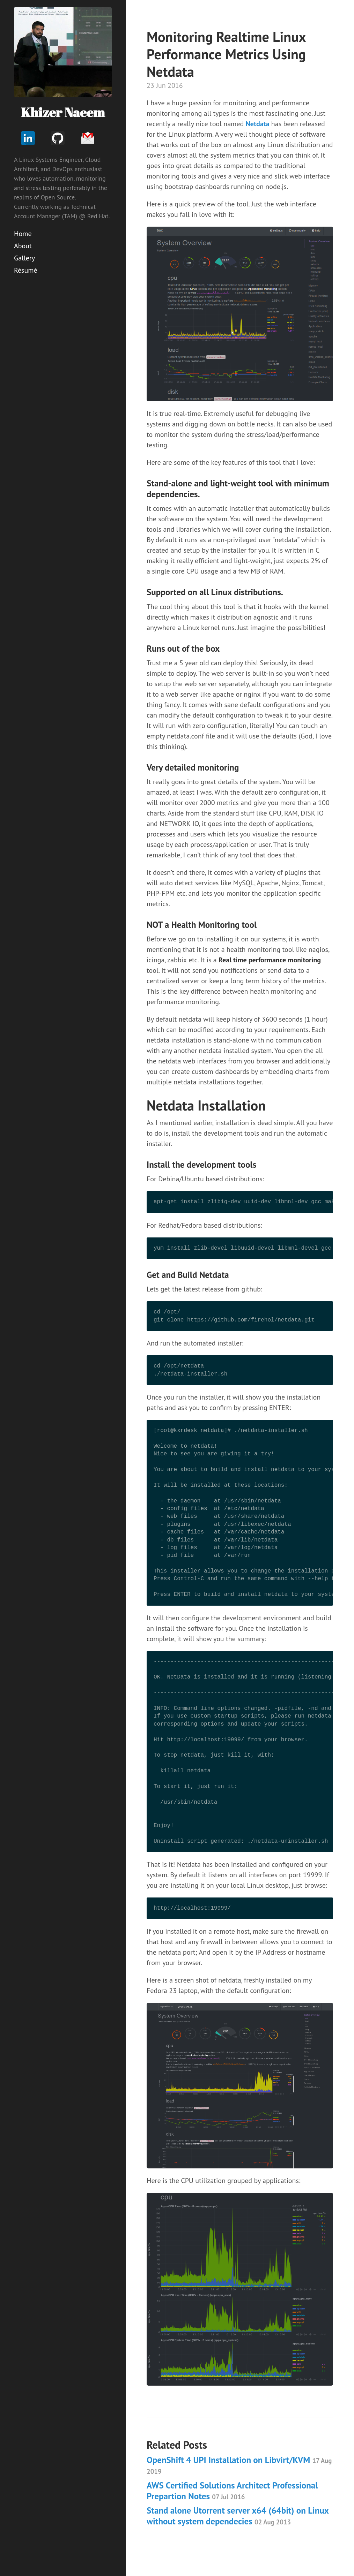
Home (23, 233)
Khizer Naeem (63, 112)
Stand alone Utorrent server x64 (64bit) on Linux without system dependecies (238, 2516)
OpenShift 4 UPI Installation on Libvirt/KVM (239, 2465)
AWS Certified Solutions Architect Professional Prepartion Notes (232, 2491)
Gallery (24, 258)
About (23, 245)
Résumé (25, 270)
